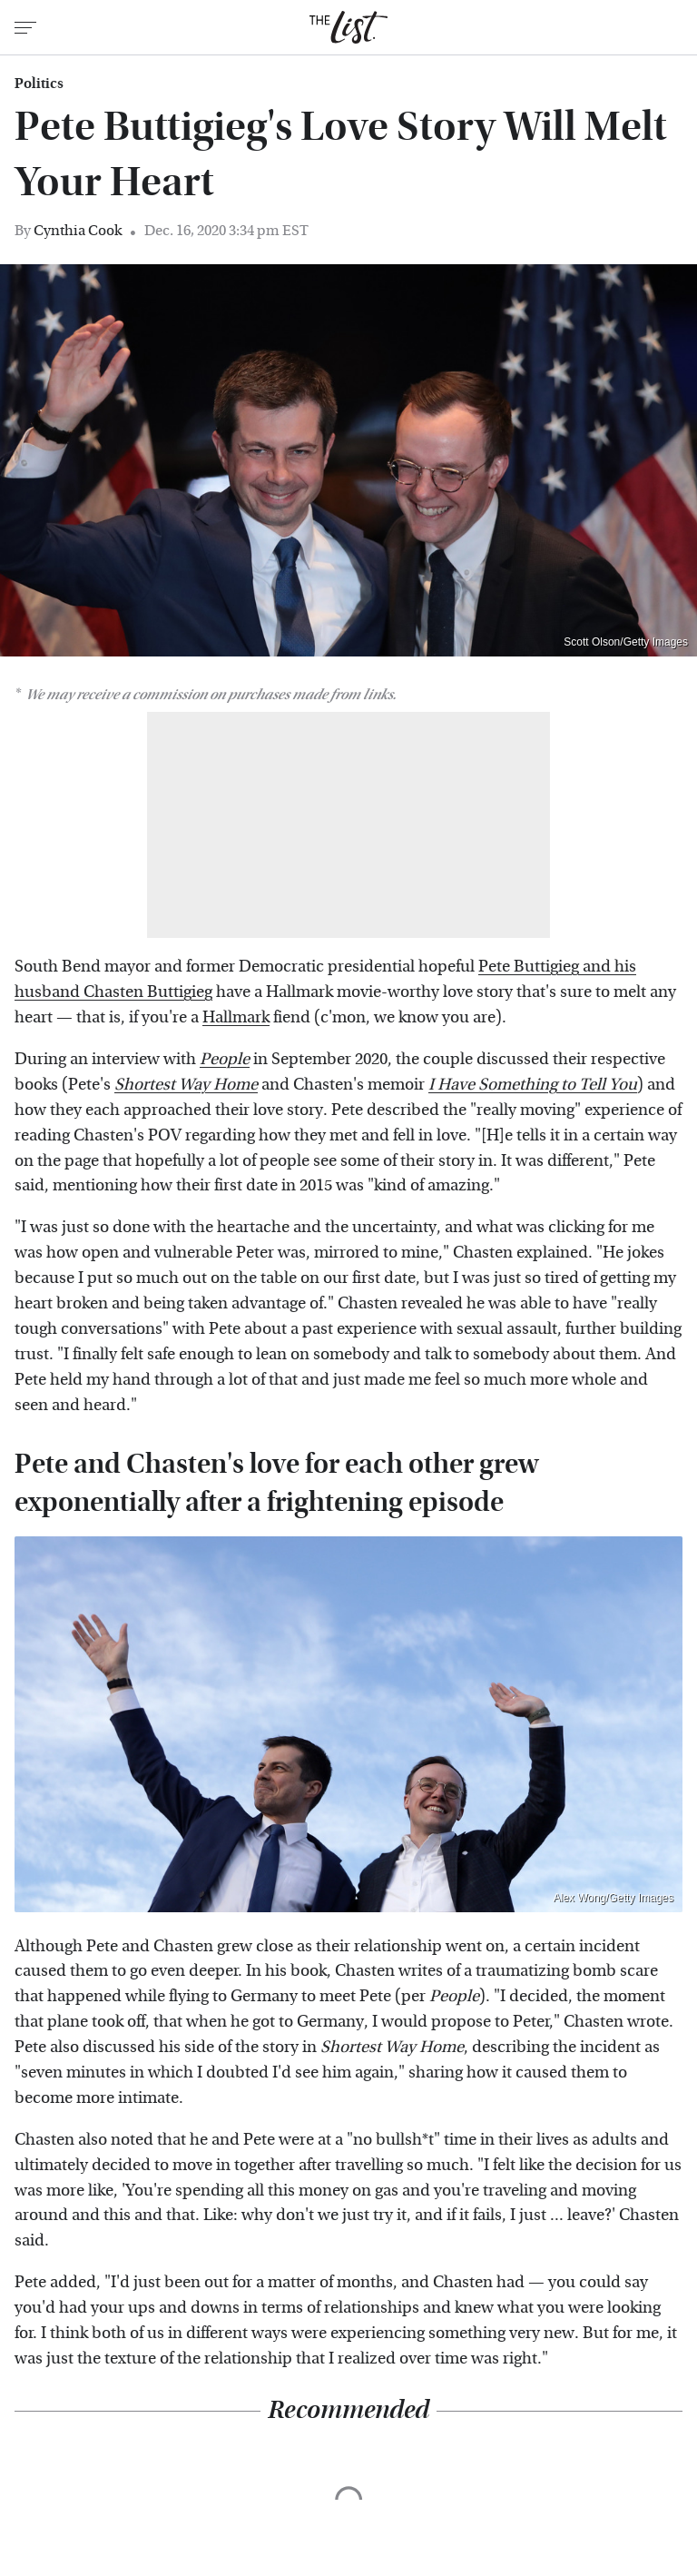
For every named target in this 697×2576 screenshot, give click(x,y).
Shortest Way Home (186, 1084)
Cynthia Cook (78, 230)
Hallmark (236, 1017)
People (225, 1059)
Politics (39, 83)
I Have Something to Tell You (532, 1084)
